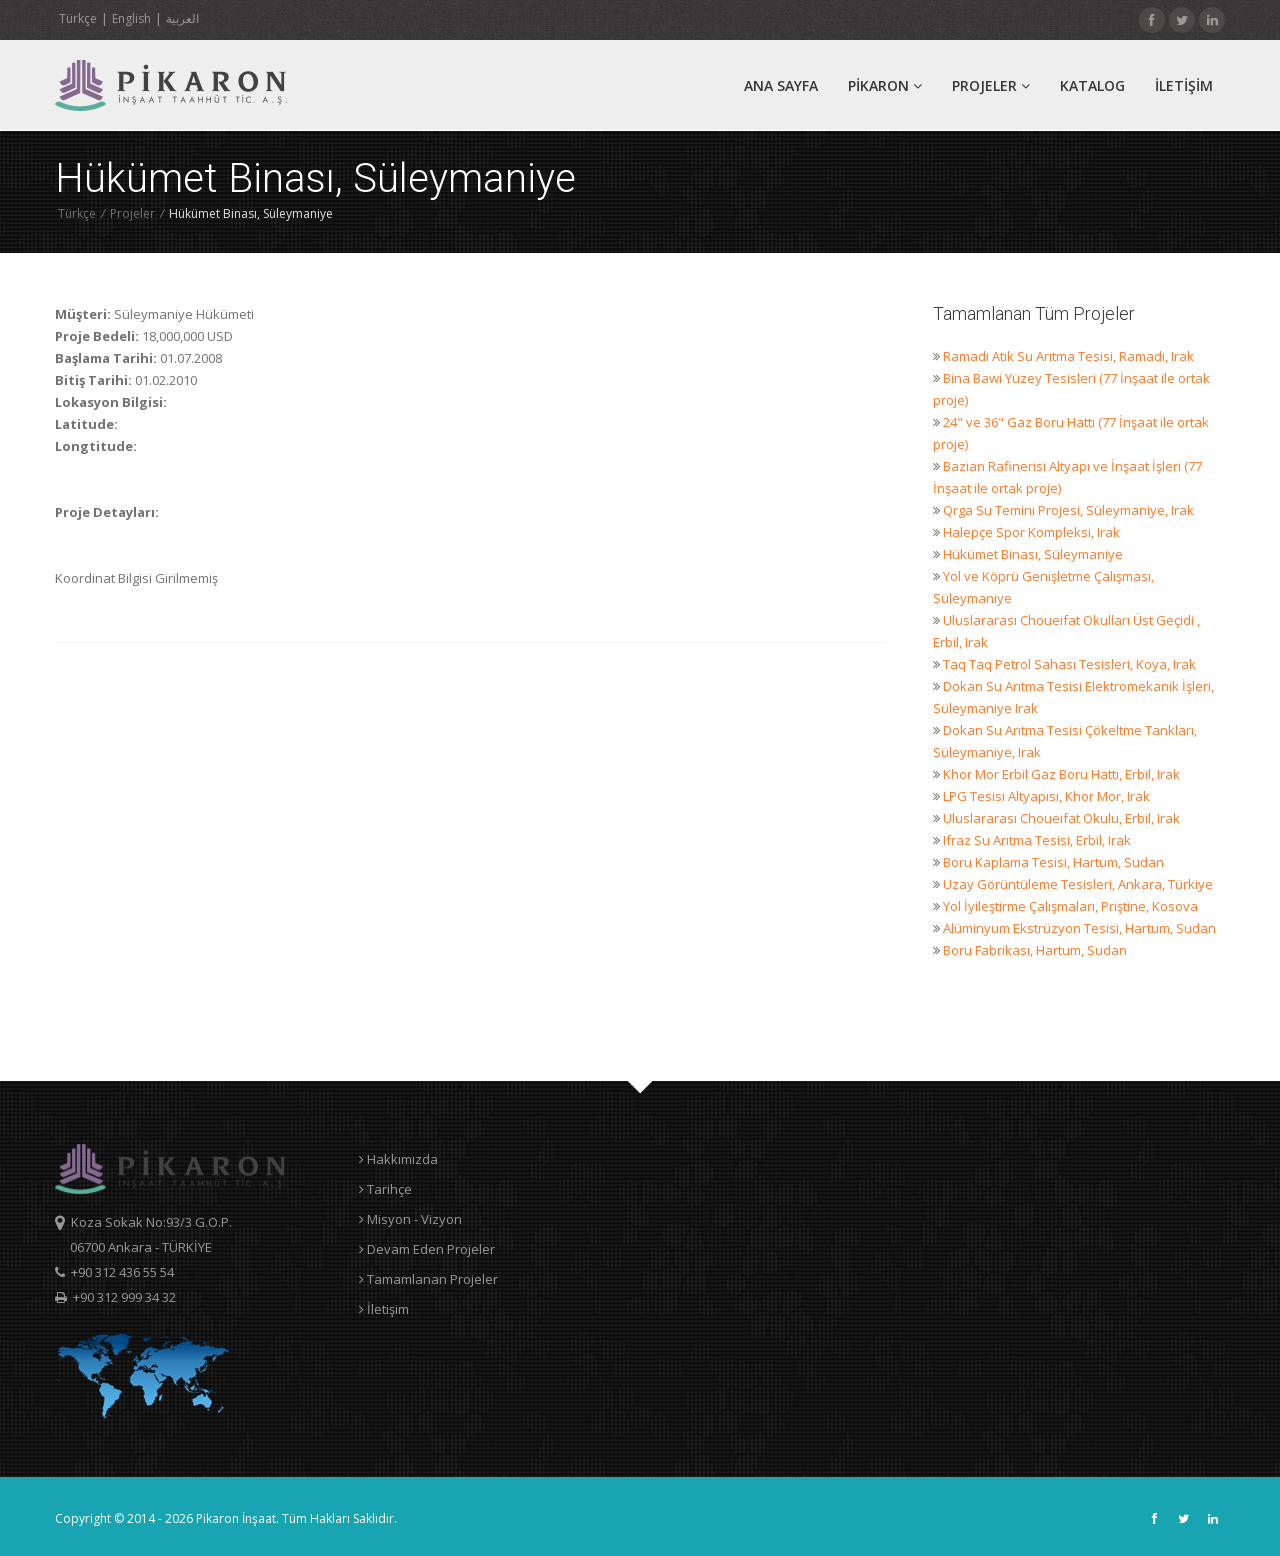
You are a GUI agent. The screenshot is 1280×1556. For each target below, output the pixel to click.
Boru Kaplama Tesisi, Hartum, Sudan (1053, 862)
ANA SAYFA (781, 85)
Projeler (991, 85)
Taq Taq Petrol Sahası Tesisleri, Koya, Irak (1069, 664)
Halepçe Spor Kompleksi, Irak (1031, 532)
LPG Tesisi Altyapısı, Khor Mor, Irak (1046, 796)
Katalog (1092, 85)
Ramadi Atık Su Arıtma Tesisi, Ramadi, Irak (1068, 356)
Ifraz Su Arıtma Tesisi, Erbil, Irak (1037, 840)
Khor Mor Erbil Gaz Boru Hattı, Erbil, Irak (1061, 774)
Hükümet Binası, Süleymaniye (1033, 554)
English (131, 18)
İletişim (384, 1309)
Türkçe (78, 18)
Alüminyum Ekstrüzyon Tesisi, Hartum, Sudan (1079, 928)
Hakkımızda (398, 1159)
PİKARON (885, 85)
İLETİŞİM (1184, 85)
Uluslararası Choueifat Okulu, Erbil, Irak (1061, 818)
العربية (182, 18)
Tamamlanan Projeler (428, 1279)
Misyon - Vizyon (410, 1219)
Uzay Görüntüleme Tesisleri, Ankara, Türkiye (1078, 884)
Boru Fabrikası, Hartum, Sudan (1035, 950)
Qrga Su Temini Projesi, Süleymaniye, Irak (1068, 510)
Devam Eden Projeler (427, 1249)
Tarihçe (385, 1189)
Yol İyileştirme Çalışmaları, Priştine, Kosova (1070, 906)
